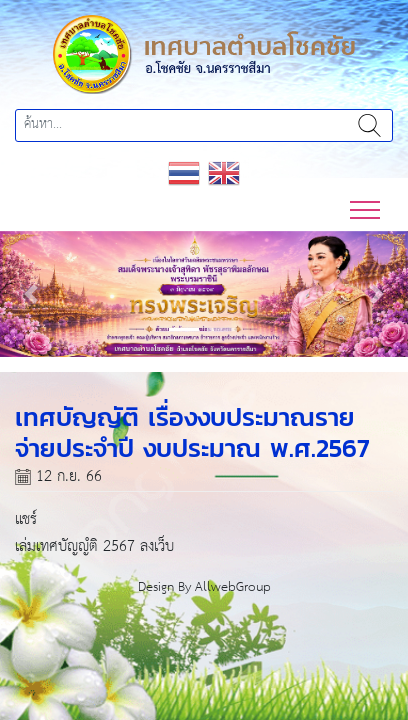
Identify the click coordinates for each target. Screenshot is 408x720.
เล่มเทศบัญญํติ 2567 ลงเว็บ (94, 546)
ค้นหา (369, 125)
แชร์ (26, 519)
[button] (30, 294)
